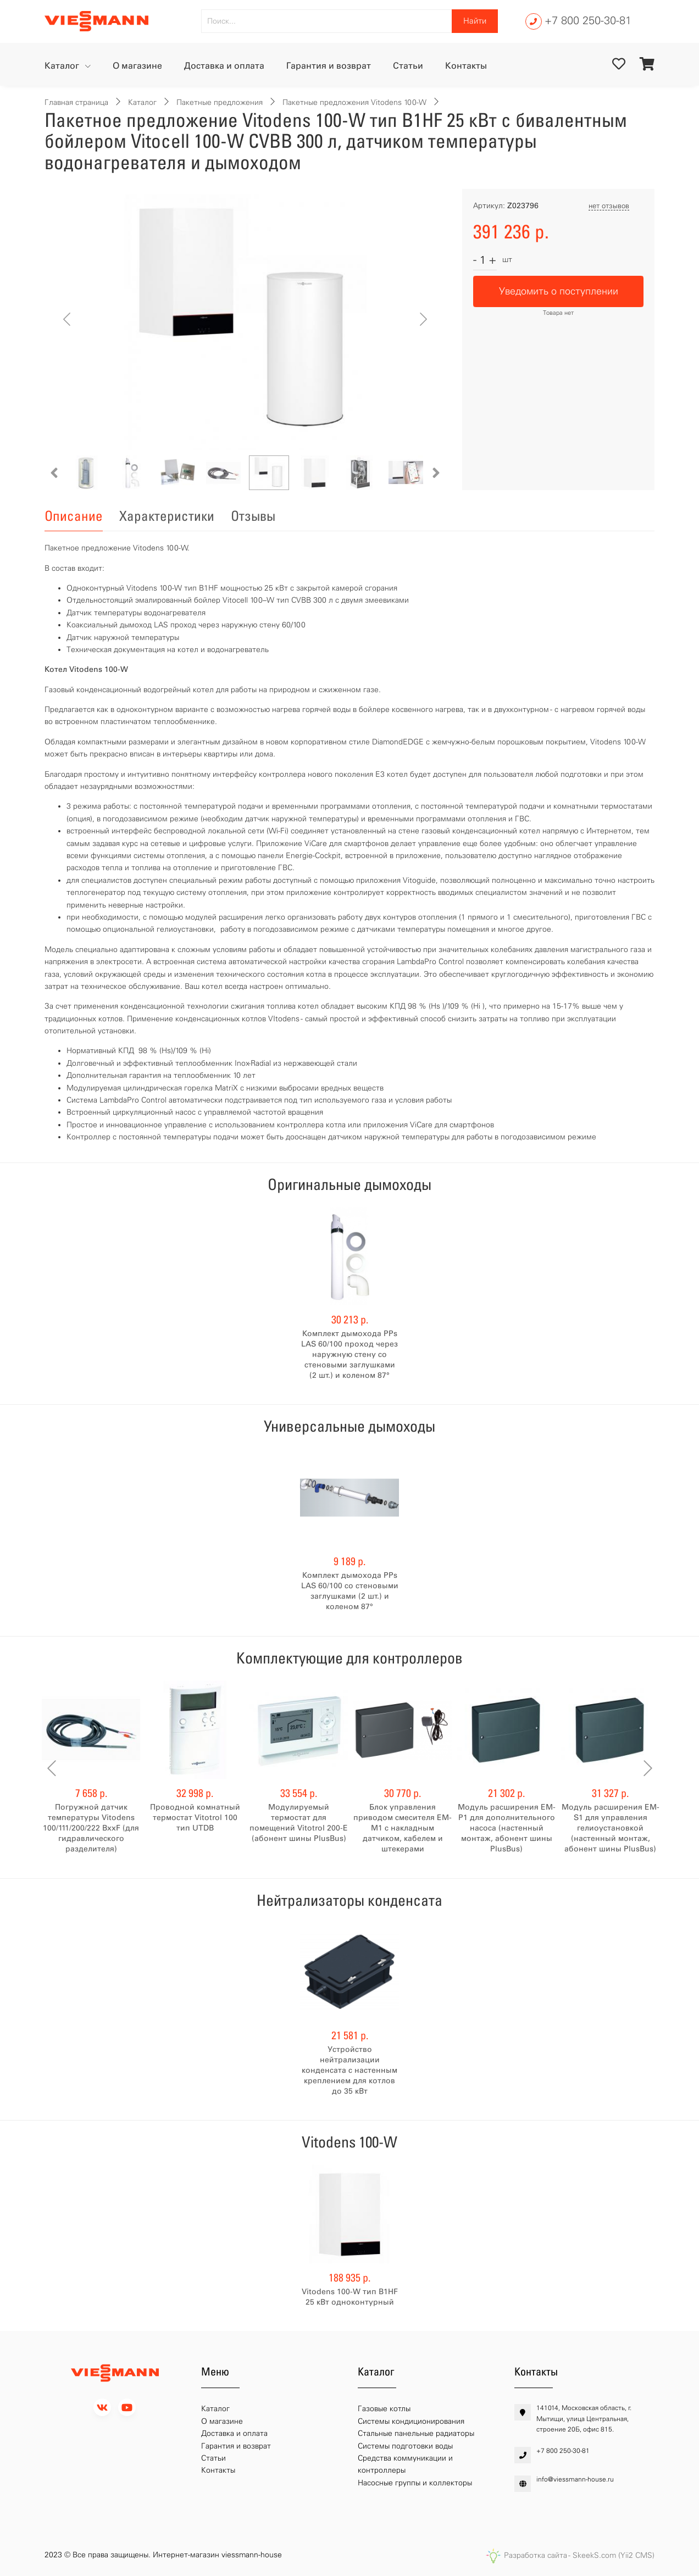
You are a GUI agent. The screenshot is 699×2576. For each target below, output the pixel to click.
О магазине (137, 65)
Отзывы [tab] (253, 516)
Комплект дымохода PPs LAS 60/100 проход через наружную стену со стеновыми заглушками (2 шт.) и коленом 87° (349, 1354)
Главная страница (76, 102)
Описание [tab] (74, 516)
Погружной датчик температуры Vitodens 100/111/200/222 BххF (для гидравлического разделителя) (91, 1828)
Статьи (408, 65)
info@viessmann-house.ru (575, 2479)
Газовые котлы (384, 2408)
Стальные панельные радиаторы (416, 2433)
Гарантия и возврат (328, 65)
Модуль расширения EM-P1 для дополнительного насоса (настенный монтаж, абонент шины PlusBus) (507, 1828)
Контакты (466, 65)
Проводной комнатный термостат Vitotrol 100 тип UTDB (195, 1817)
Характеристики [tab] (166, 516)
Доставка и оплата (224, 65)
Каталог (63, 65)
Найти (474, 21)
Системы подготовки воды (405, 2446)
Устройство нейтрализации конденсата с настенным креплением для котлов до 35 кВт (349, 2070)
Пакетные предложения (219, 102)
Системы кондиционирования (411, 2421)
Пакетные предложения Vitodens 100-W (354, 102)
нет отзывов (609, 206)
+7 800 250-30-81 (588, 20)
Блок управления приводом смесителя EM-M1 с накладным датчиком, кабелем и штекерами (402, 1828)
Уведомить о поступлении (558, 291)
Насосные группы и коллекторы (415, 2483)
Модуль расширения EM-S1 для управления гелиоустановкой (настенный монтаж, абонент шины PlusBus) (610, 1828)
